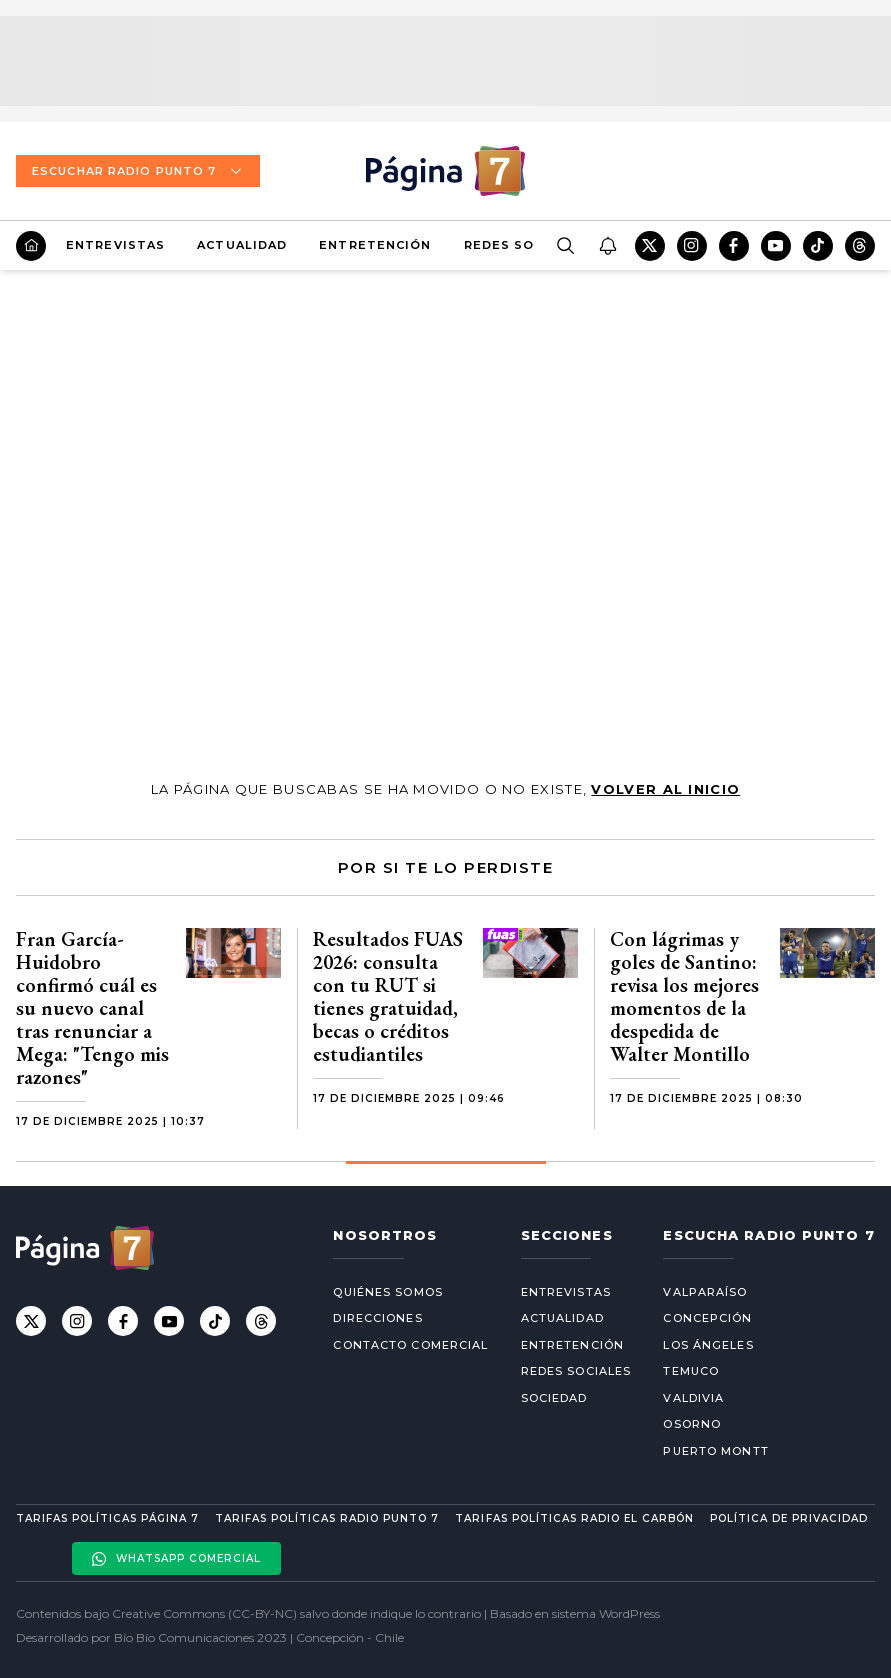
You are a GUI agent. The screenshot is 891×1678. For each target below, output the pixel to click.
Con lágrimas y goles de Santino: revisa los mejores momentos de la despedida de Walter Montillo (684, 996)
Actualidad (242, 245)
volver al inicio (665, 789)
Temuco (691, 1371)
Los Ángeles (708, 1345)
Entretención (375, 245)
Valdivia (693, 1398)
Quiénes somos (387, 1292)
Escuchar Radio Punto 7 (138, 171)
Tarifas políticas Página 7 (107, 1518)
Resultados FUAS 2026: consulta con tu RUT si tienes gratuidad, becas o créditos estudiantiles (388, 996)
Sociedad (554, 1398)
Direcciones (377, 1318)
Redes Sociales (524, 245)
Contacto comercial (410, 1345)
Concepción (707, 1318)
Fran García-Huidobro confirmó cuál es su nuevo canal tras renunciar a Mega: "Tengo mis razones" (92, 1008)
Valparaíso (705, 1292)
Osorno (692, 1424)
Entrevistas (115, 245)
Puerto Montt (715, 1451)
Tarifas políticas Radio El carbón (574, 1518)
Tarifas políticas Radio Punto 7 (327, 1518)
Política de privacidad (789, 1518)
